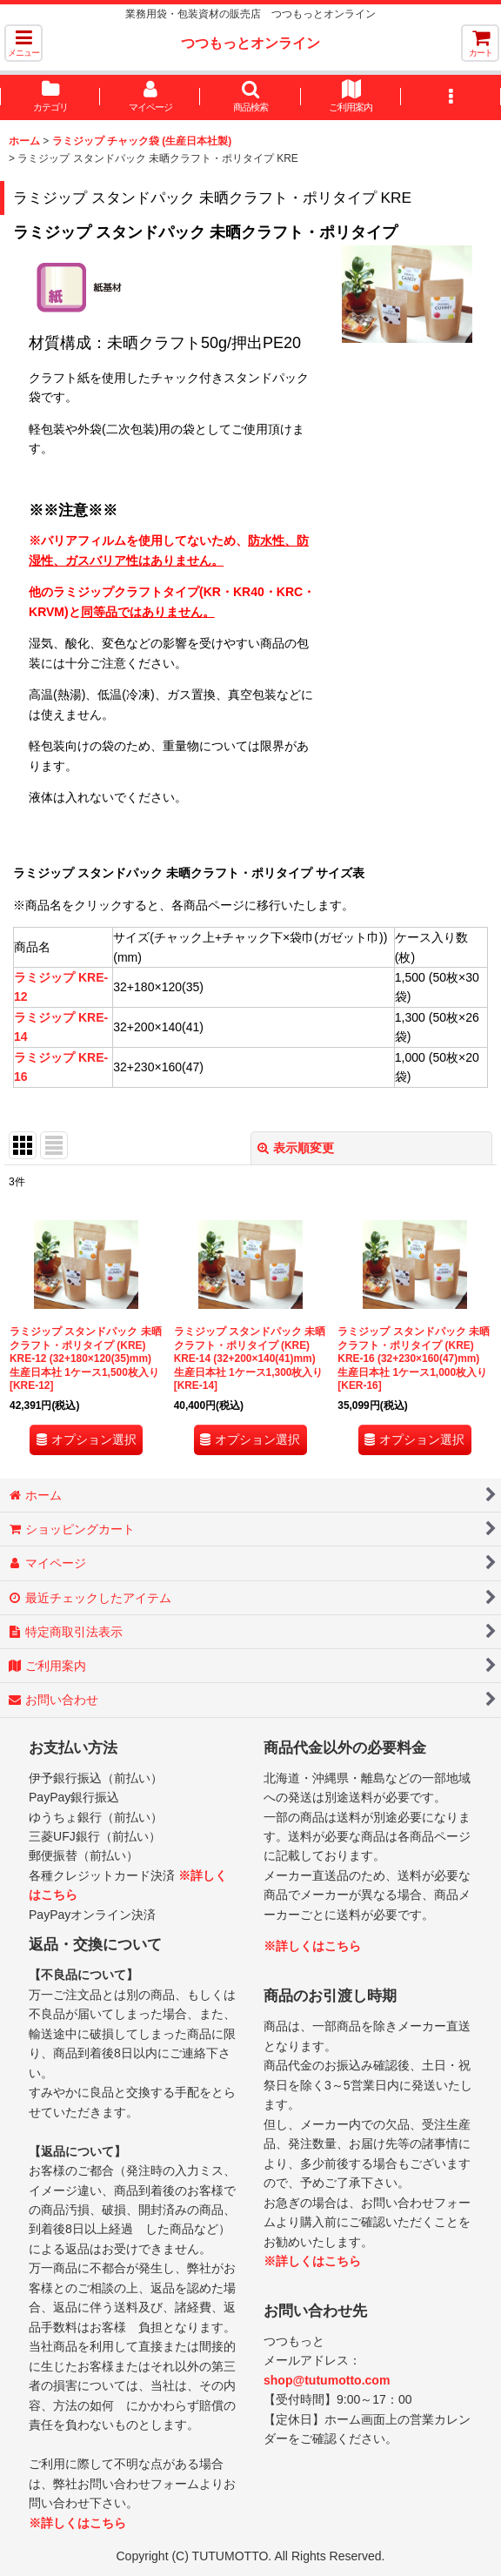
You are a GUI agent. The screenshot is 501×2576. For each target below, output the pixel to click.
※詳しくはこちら (77, 2523)
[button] (23, 43)
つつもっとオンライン (250, 42)
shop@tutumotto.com (327, 2380)
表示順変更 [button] (295, 1148)
